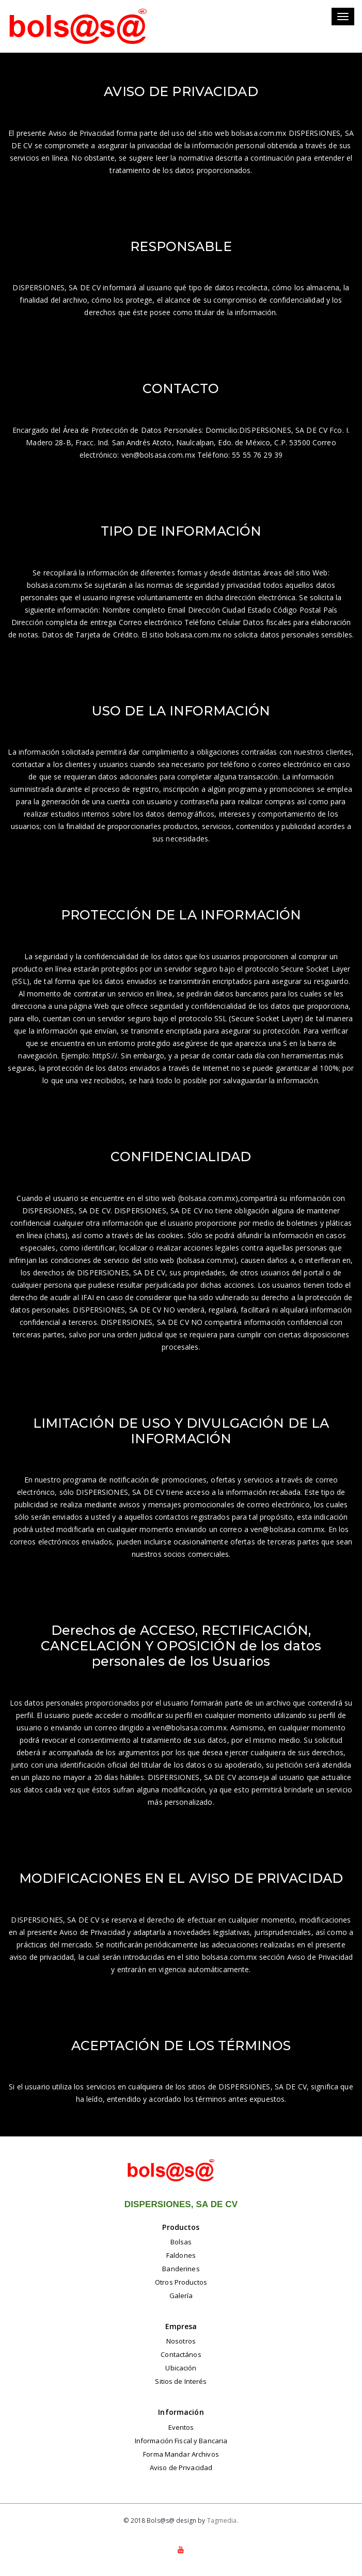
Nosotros (181, 2341)
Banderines (180, 2268)
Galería (181, 2295)
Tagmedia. (223, 2520)
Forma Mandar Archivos (181, 2454)
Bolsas (181, 2241)
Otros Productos (181, 2282)
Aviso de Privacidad (181, 2467)
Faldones (181, 2255)
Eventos (181, 2427)
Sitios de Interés (181, 2381)
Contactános (181, 2354)
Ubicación (180, 2367)
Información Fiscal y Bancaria (181, 2440)
